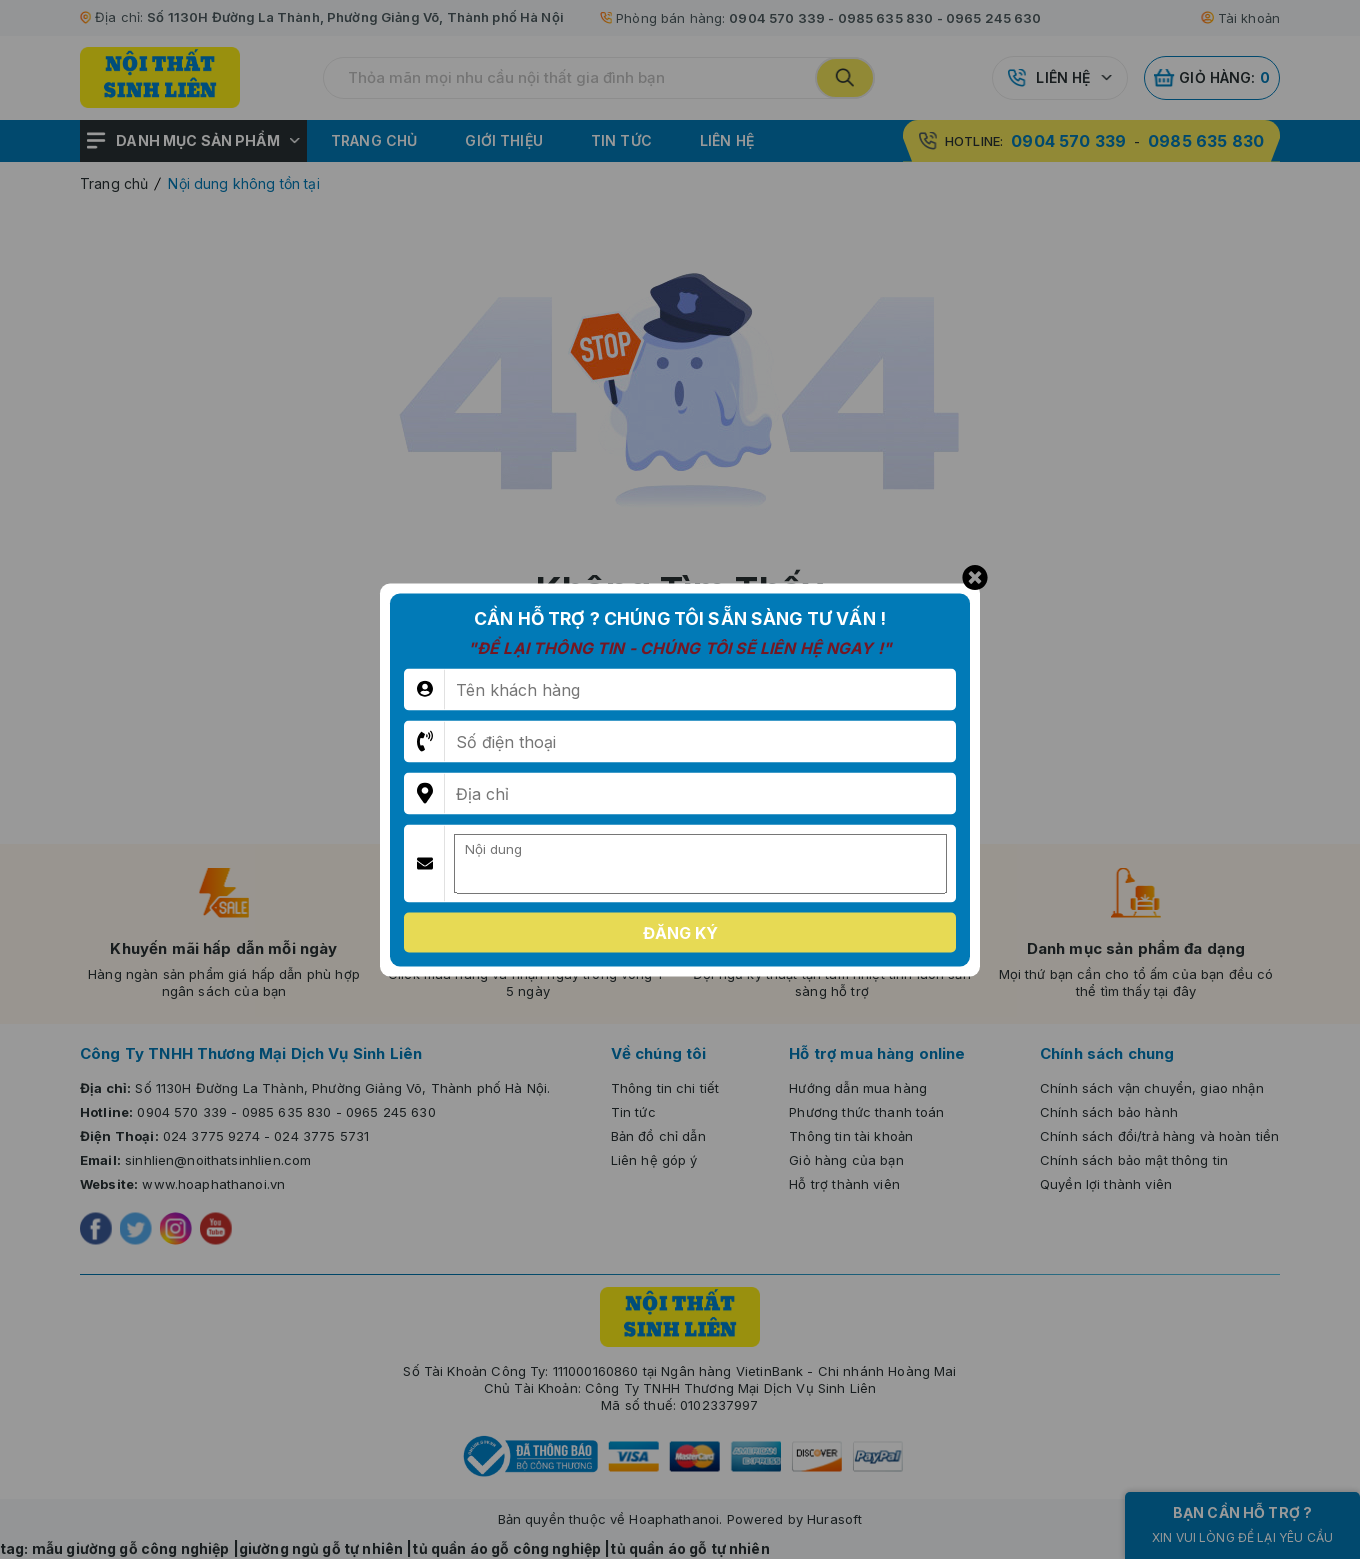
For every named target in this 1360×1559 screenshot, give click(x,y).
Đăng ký (680, 932)
